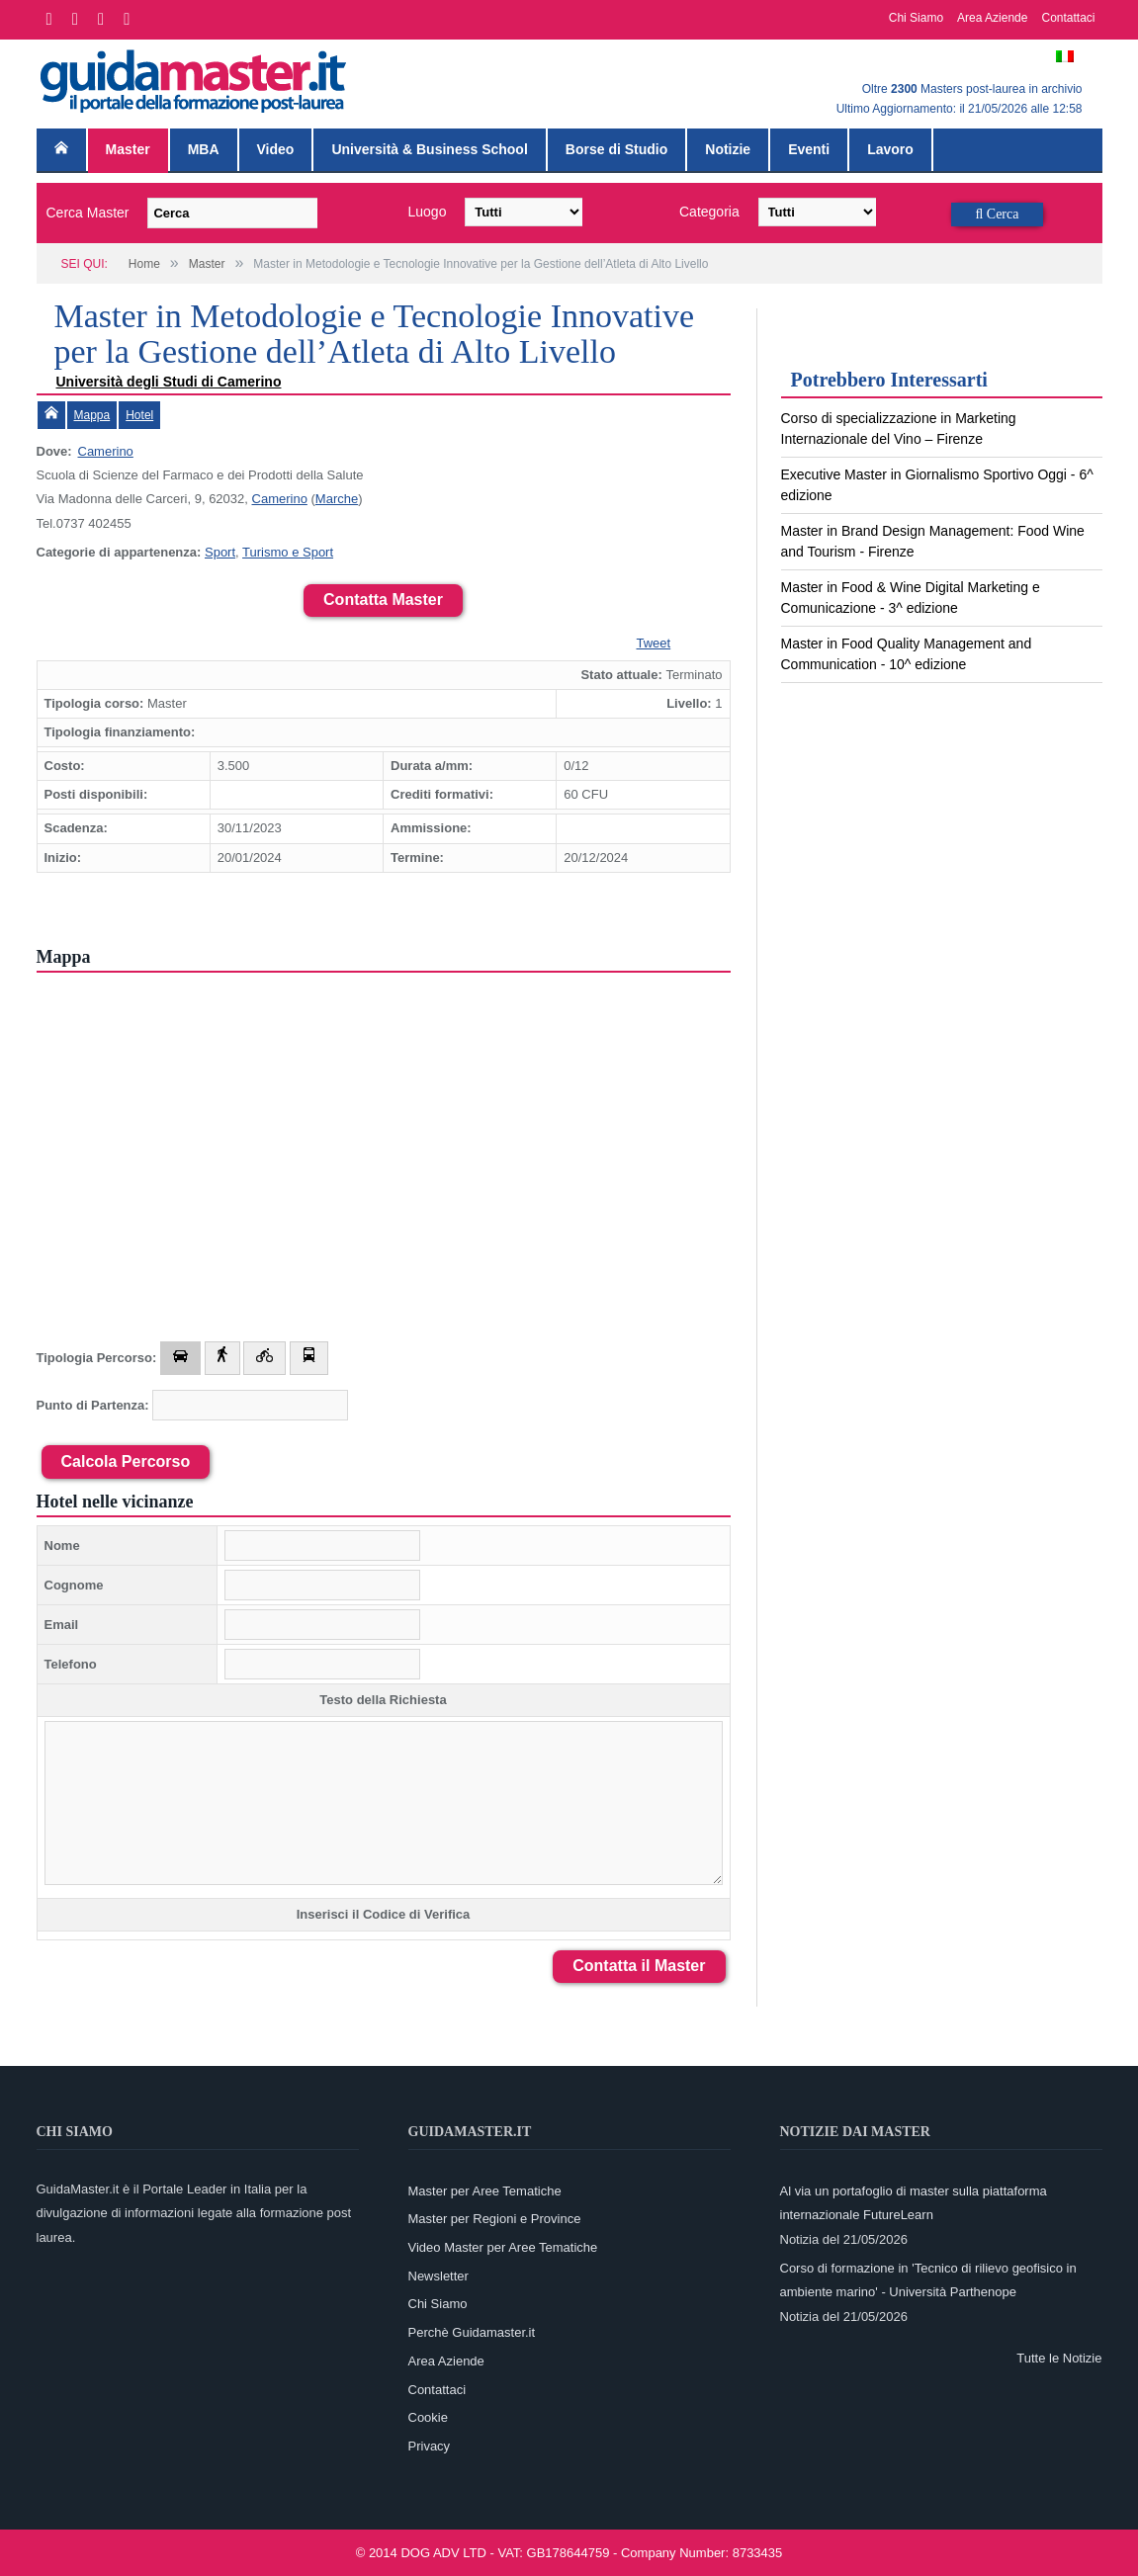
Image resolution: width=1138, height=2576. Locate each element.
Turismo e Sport (287, 552)
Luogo (427, 211)
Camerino (105, 451)
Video (276, 149)
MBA (203, 149)
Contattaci (1067, 18)
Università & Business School (429, 149)
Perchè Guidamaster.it (472, 2332)
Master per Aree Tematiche (485, 2191)
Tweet (654, 643)
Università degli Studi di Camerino (169, 381)
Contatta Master (383, 599)
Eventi (809, 149)
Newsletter (438, 2276)
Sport (220, 552)
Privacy (429, 2446)
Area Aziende (992, 18)
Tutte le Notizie (1058, 2358)
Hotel (139, 415)
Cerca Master (88, 212)
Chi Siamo (916, 18)
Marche (336, 498)
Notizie (727, 149)
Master (128, 149)
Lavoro (890, 149)
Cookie (428, 2417)
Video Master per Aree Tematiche (503, 2247)
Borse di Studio (616, 149)
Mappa (92, 415)
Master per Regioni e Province (494, 2218)
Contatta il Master (638, 1965)
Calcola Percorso (126, 1461)
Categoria (709, 211)
